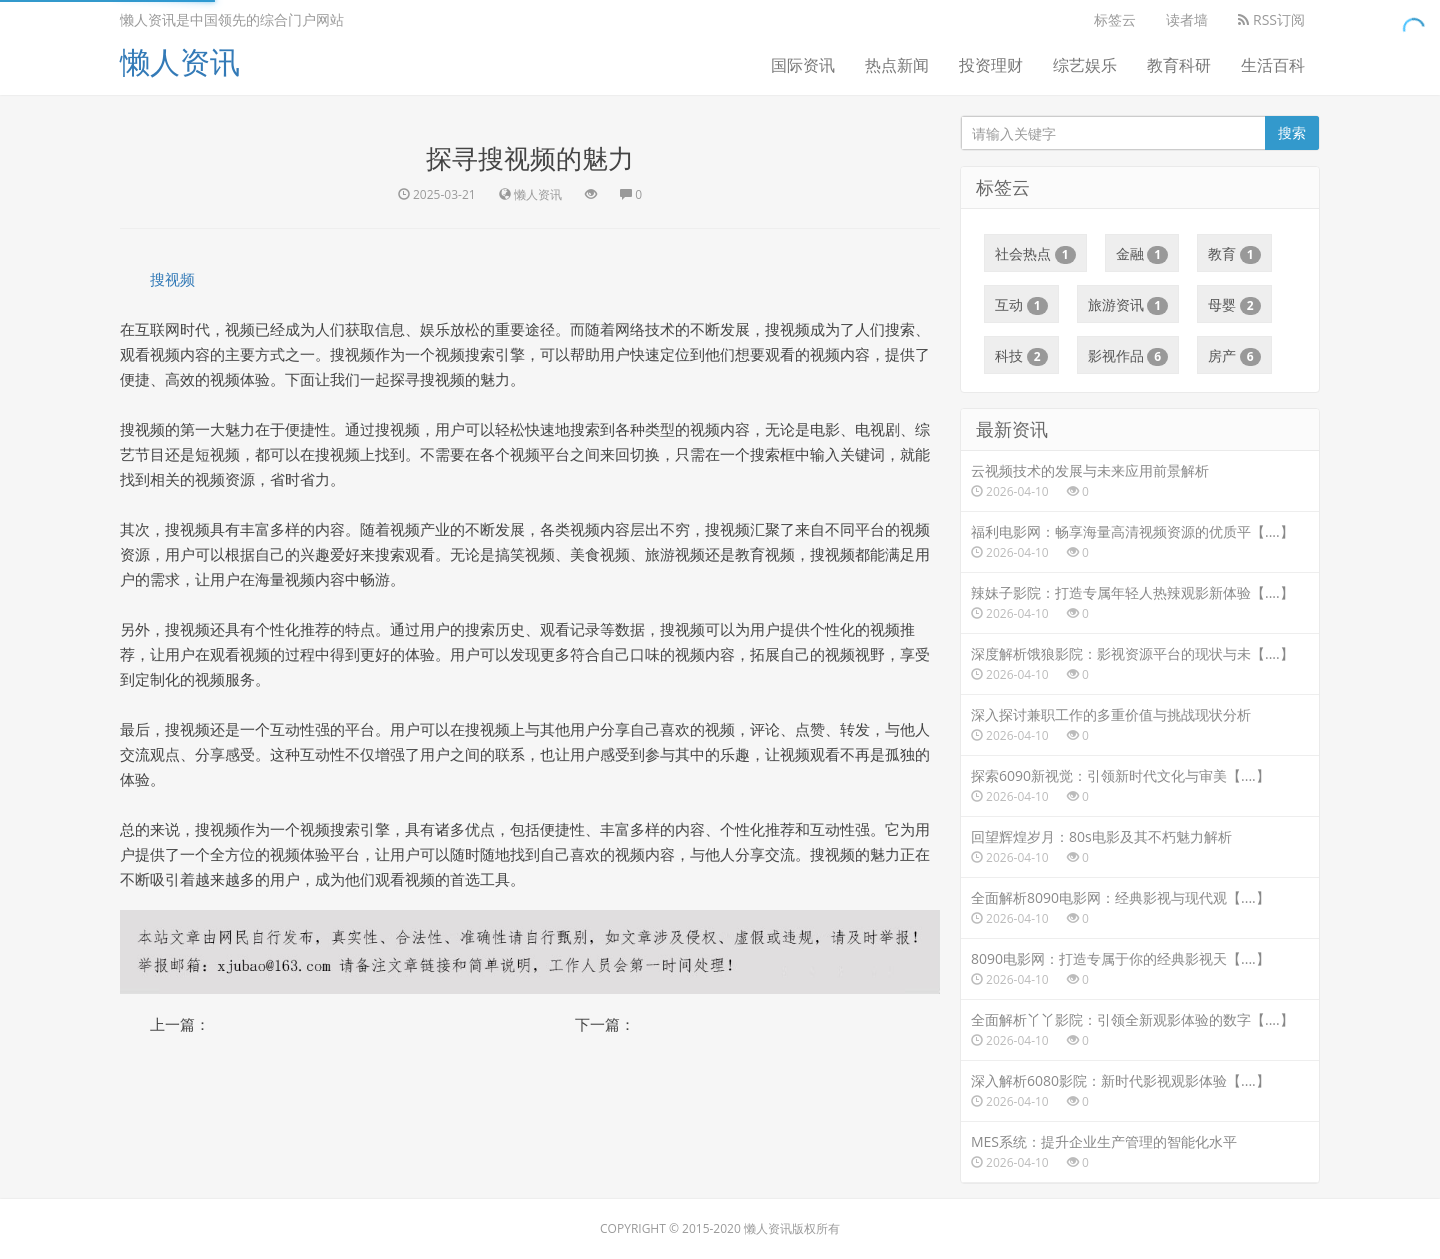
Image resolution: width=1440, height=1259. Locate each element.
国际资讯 (803, 65)
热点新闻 (897, 65)
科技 (1021, 356)
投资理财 (991, 65)
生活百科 (1273, 65)
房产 (1234, 356)
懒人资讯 (180, 61)
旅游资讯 (1128, 305)
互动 (1021, 305)
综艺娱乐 (1085, 65)
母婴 (1234, 305)
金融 (1142, 254)
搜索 (1292, 132)
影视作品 (1128, 356)
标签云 (1115, 19)
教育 (1234, 254)
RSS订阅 (1271, 19)
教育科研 (1179, 65)
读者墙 (1187, 19)
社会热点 (1035, 254)
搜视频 (172, 279)
